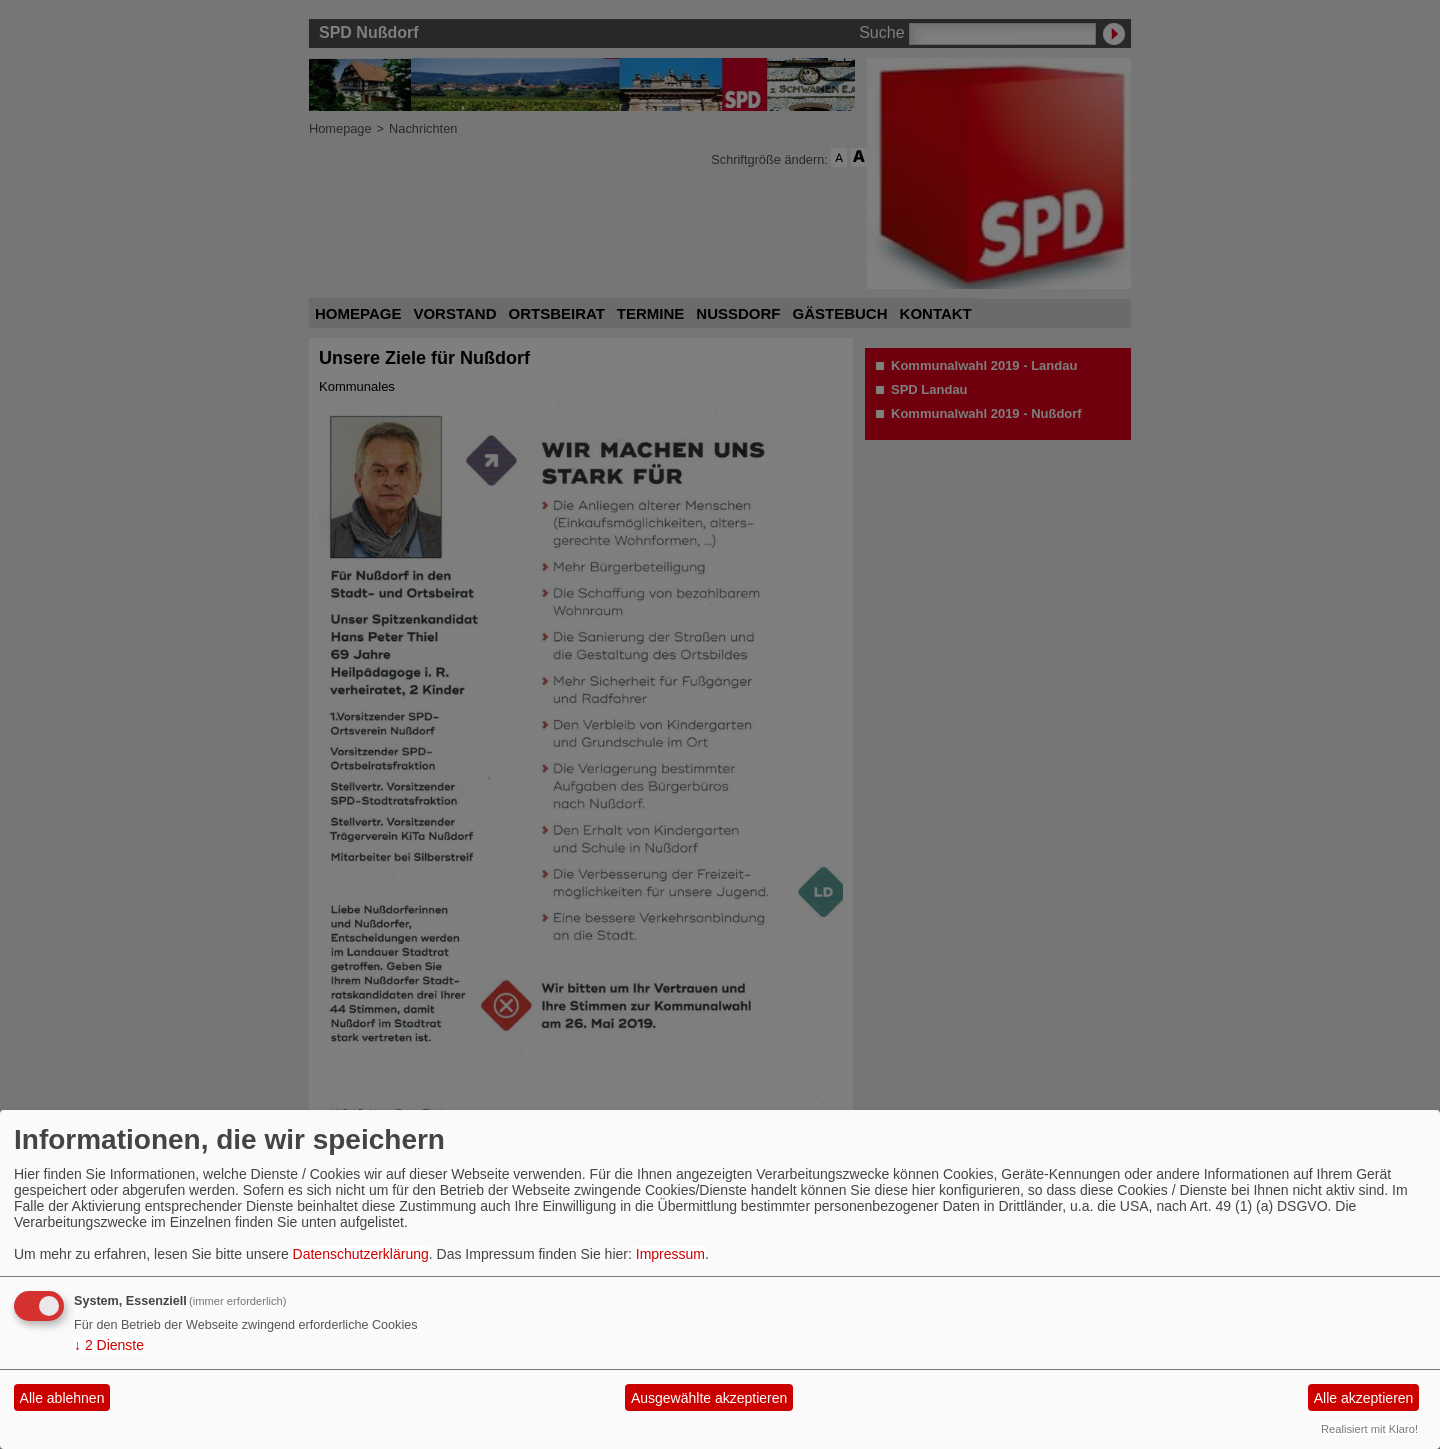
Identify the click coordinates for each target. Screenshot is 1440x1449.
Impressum (670, 1254)
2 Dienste (109, 1345)
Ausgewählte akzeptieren (709, 1398)
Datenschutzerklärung (361, 1254)
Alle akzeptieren (1364, 1398)
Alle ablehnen (62, 1398)
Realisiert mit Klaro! (1369, 1429)
